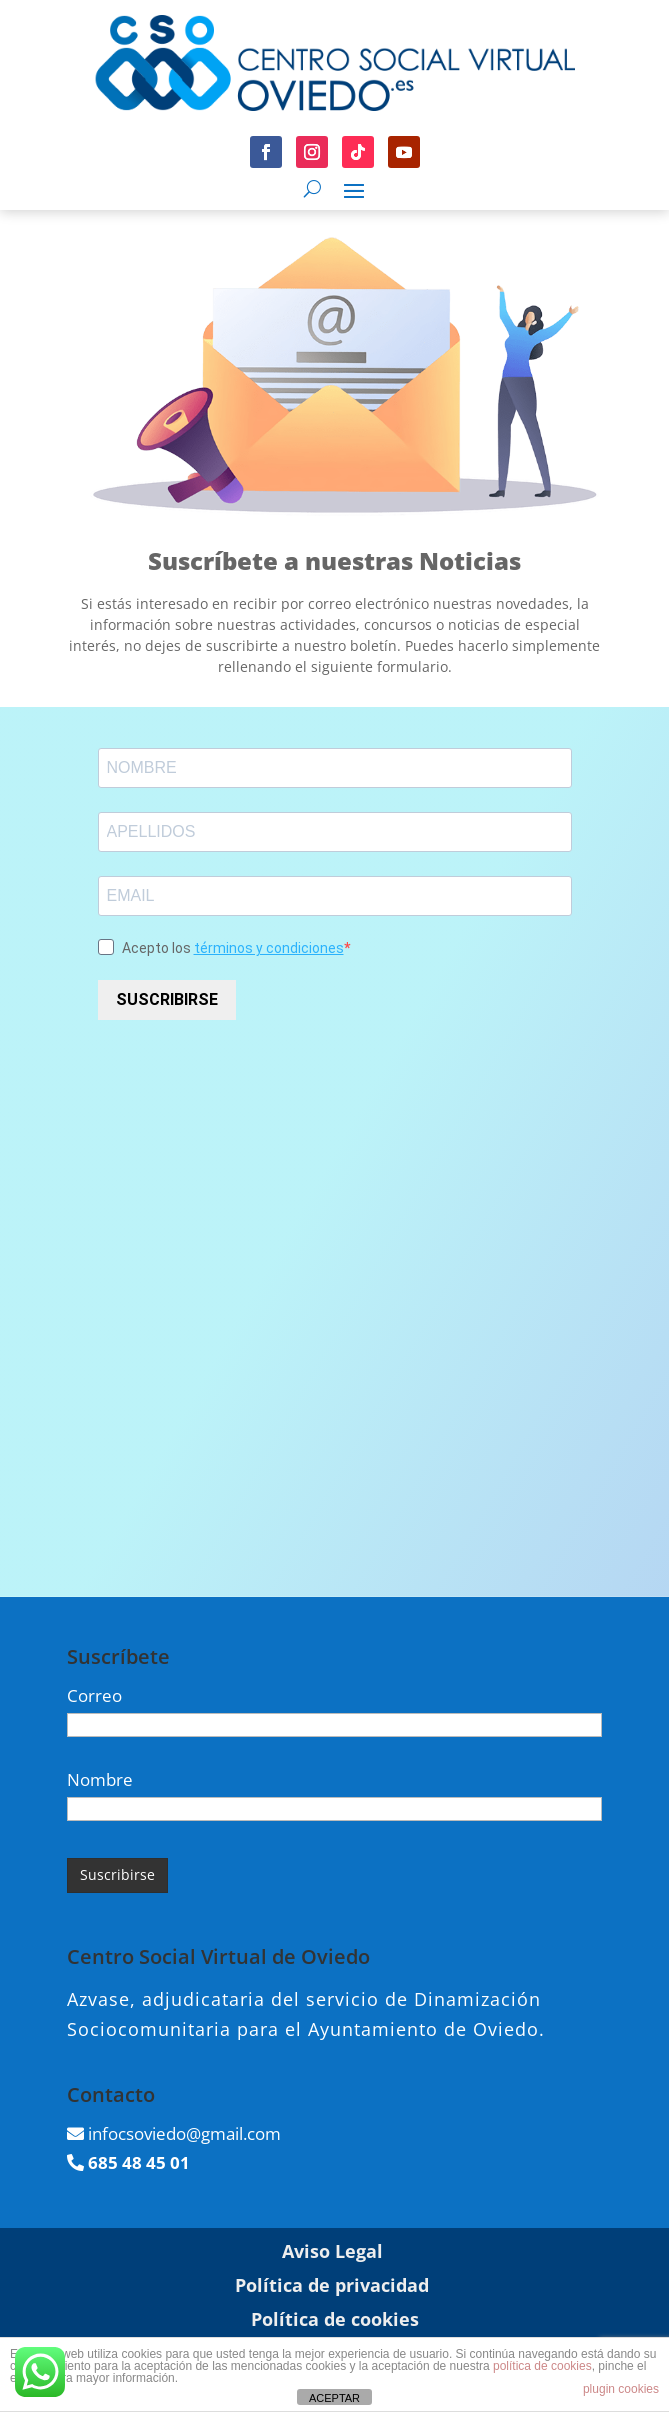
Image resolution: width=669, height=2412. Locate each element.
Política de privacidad (332, 2285)
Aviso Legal (332, 2251)
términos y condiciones (269, 948)
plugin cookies (621, 2389)
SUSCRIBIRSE (167, 999)
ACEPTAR (334, 2398)
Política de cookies (335, 2319)
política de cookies (542, 2366)
